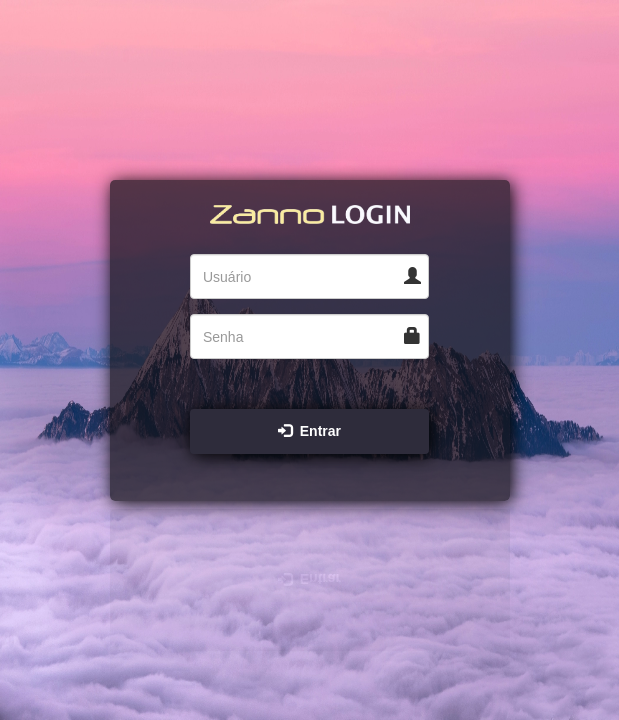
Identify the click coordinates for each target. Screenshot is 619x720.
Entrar (309, 431)
